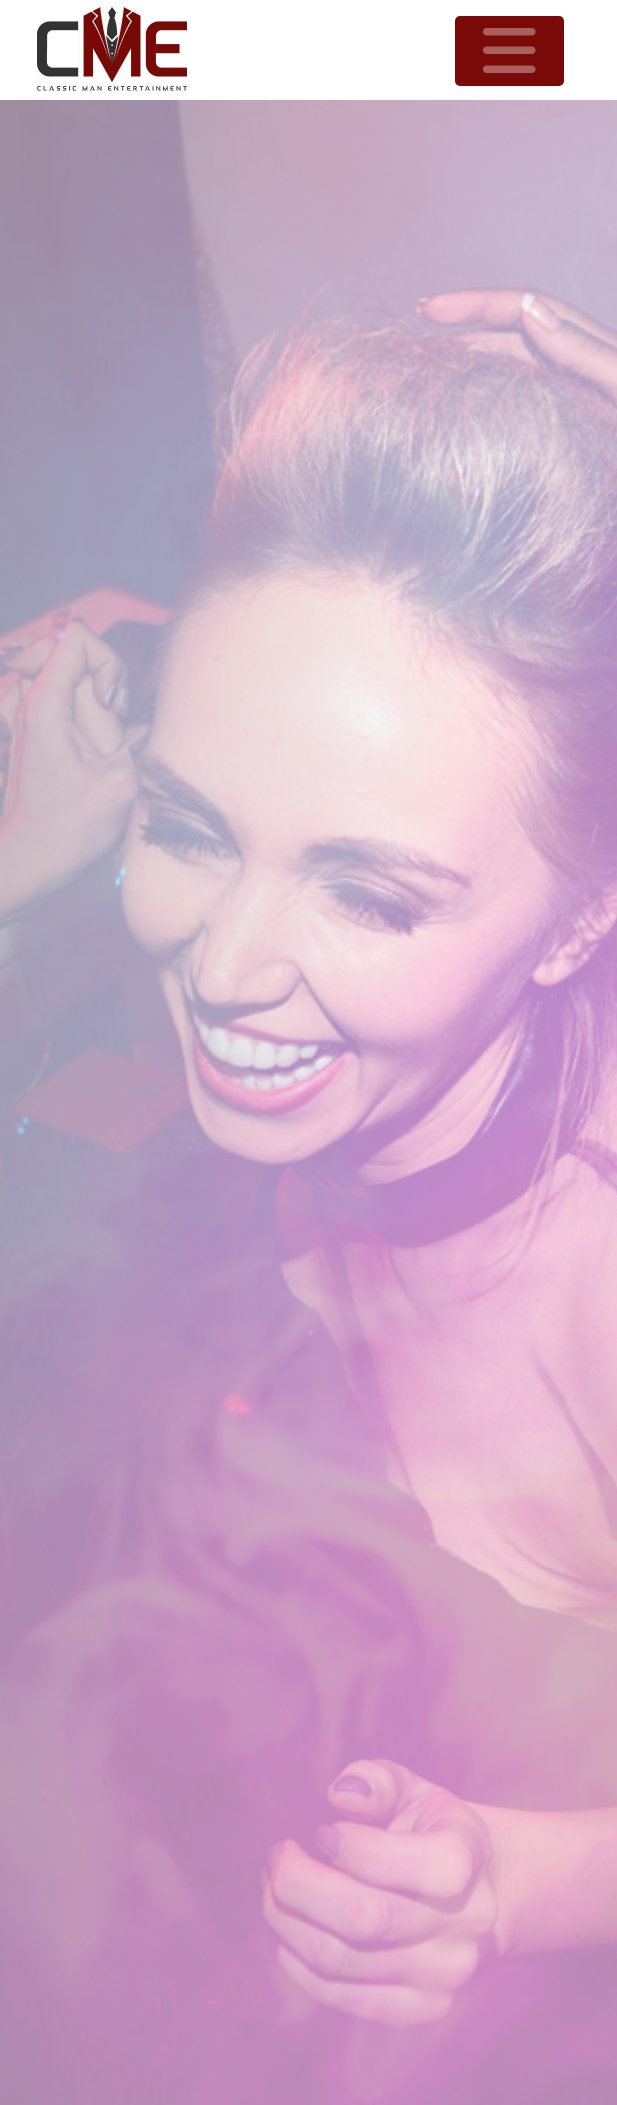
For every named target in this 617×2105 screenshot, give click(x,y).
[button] (509, 51)
